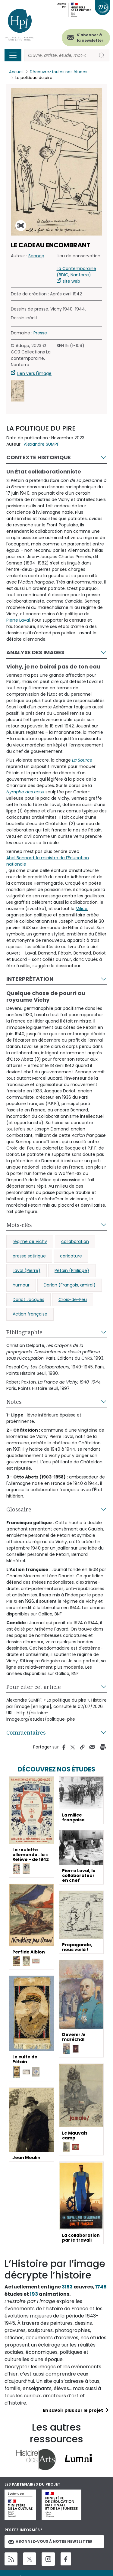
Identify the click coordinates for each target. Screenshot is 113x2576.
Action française (30, 1314)
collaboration (75, 1241)
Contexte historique (38, 457)
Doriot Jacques (28, 1299)
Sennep (36, 256)
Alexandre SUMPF (41, 444)
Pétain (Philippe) (72, 1270)
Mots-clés (19, 1224)
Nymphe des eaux (25, 792)
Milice (81, 909)
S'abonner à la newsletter (90, 37)
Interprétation (29, 979)
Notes (14, 1401)
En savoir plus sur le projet (73, 2410)
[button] (17, 391)
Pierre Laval (18, 620)
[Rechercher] (59, 55)
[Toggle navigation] (13, 55)
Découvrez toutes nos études (58, 72)
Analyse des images (35, 652)
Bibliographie (24, 1332)
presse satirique (29, 1256)
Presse (40, 333)
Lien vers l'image (34, 373)
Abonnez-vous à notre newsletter (50, 2541)
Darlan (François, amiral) (70, 1285)
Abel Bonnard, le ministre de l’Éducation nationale (47, 861)
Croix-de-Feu (72, 1299)
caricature (71, 1256)
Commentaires (26, 1732)
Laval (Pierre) (26, 1270)
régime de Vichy (30, 1241)
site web (71, 281)
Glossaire (18, 1509)
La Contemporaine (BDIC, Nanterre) (76, 271)
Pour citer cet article (33, 1686)
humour (21, 1285)
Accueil (16, 72)
